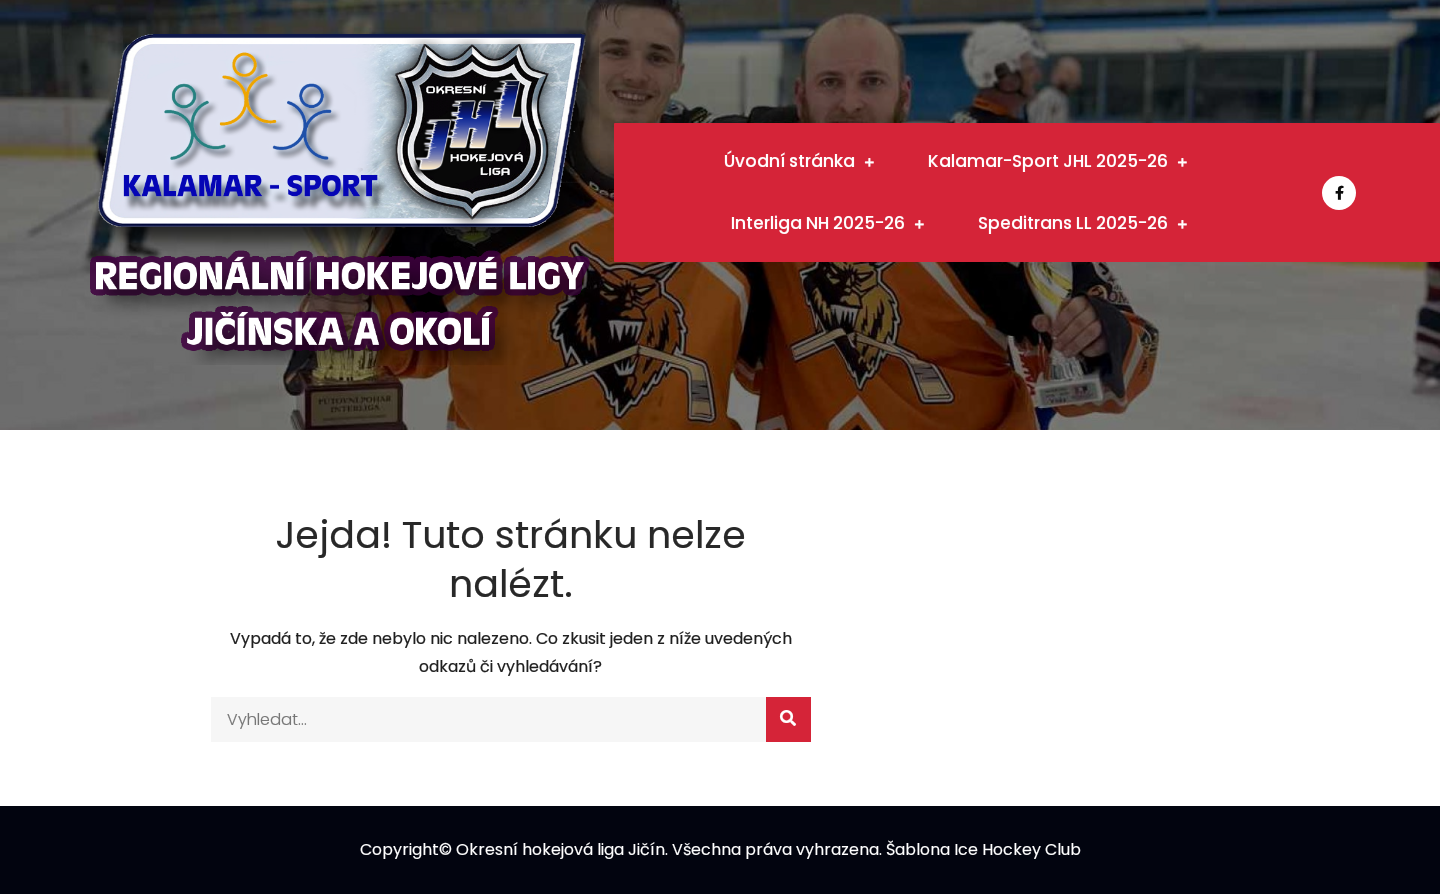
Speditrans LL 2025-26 (1073, 223)
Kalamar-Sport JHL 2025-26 (1048, 161)
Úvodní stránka (789, 161)
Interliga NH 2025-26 (818, 223)
